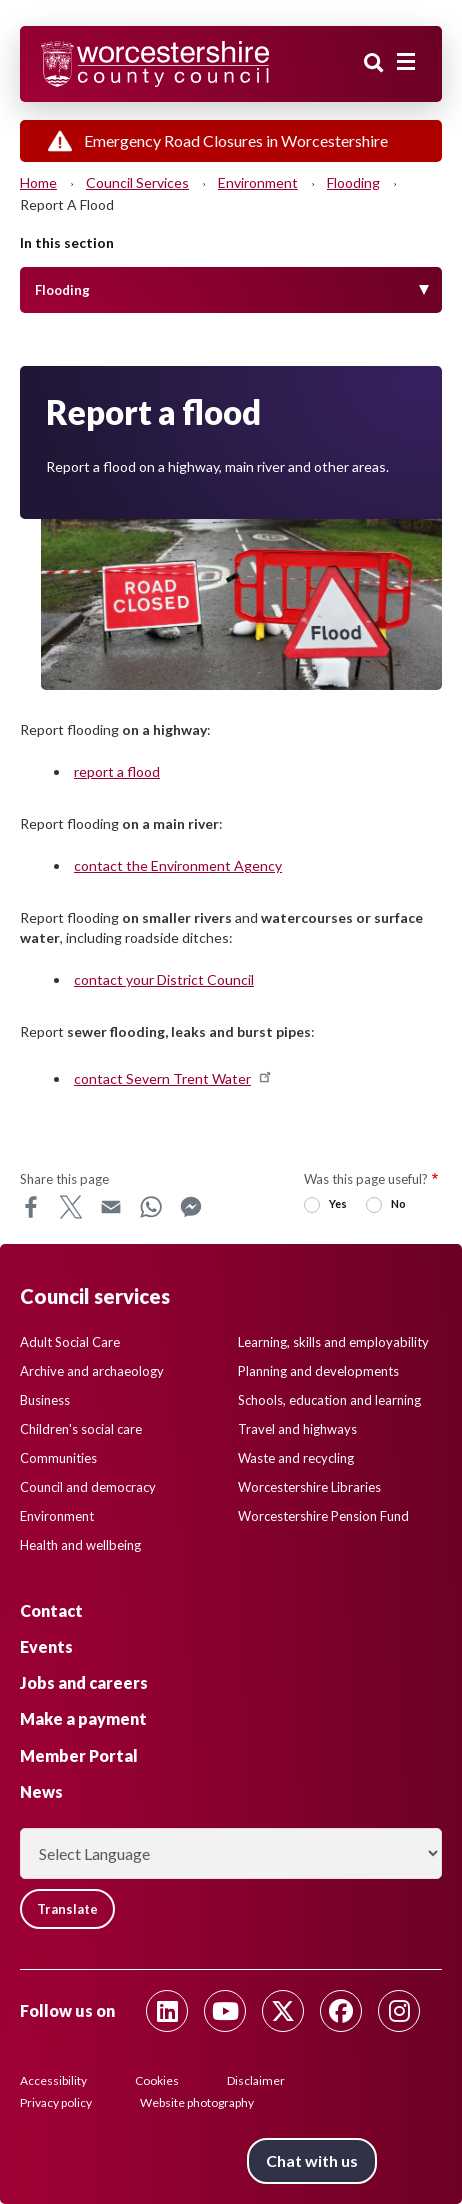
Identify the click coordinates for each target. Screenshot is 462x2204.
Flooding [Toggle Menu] (62, 290)
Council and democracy (88, 1487)
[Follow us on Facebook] (341, 2011)
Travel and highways (297, 1429)
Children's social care (81, 1429)
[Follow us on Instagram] (399, 2011)
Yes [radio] (338, 1203)
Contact (51, 1610)
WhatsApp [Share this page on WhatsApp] (151, 1207)
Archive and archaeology (92, 1371)
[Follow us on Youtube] (225, 2011)
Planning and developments (318, 1371)
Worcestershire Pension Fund (323, 1516)
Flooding (353, 182)
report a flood (117, 771)
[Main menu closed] (406, 62)
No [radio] (398, 1203)
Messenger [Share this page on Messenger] (191, 1207)
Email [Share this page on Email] (111, 1207)
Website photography (197, 2102)
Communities (58, 1458)
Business (45, 1400)
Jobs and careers (84, 1682)
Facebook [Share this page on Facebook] (31, 1207)
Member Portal (79, 1755)
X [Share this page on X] (71, 1207)
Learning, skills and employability (333, 1342)
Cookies (157, 2080)
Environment (258, 182)
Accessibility (53, 2080)
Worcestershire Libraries (309, 1487)
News (41, 1791)
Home (38, 182)
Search (374, 63)
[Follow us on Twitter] (283, 2011)
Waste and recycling (296, 1458)
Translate (67, 1909)
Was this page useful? (366, 1179)
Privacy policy (56, 2102)
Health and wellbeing (80, 1545)
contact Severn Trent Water (174, 1078)
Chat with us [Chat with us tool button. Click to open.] (312, 2160)
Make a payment (83, 1718)
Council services (137, 182)
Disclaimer (256, 2080)
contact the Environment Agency (178, 865)
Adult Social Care (70, 1342)
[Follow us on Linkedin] (167, 2011)
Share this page (64, 1179)
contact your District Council (164, 979)
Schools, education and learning (329, 1400)
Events (46, 1646)
